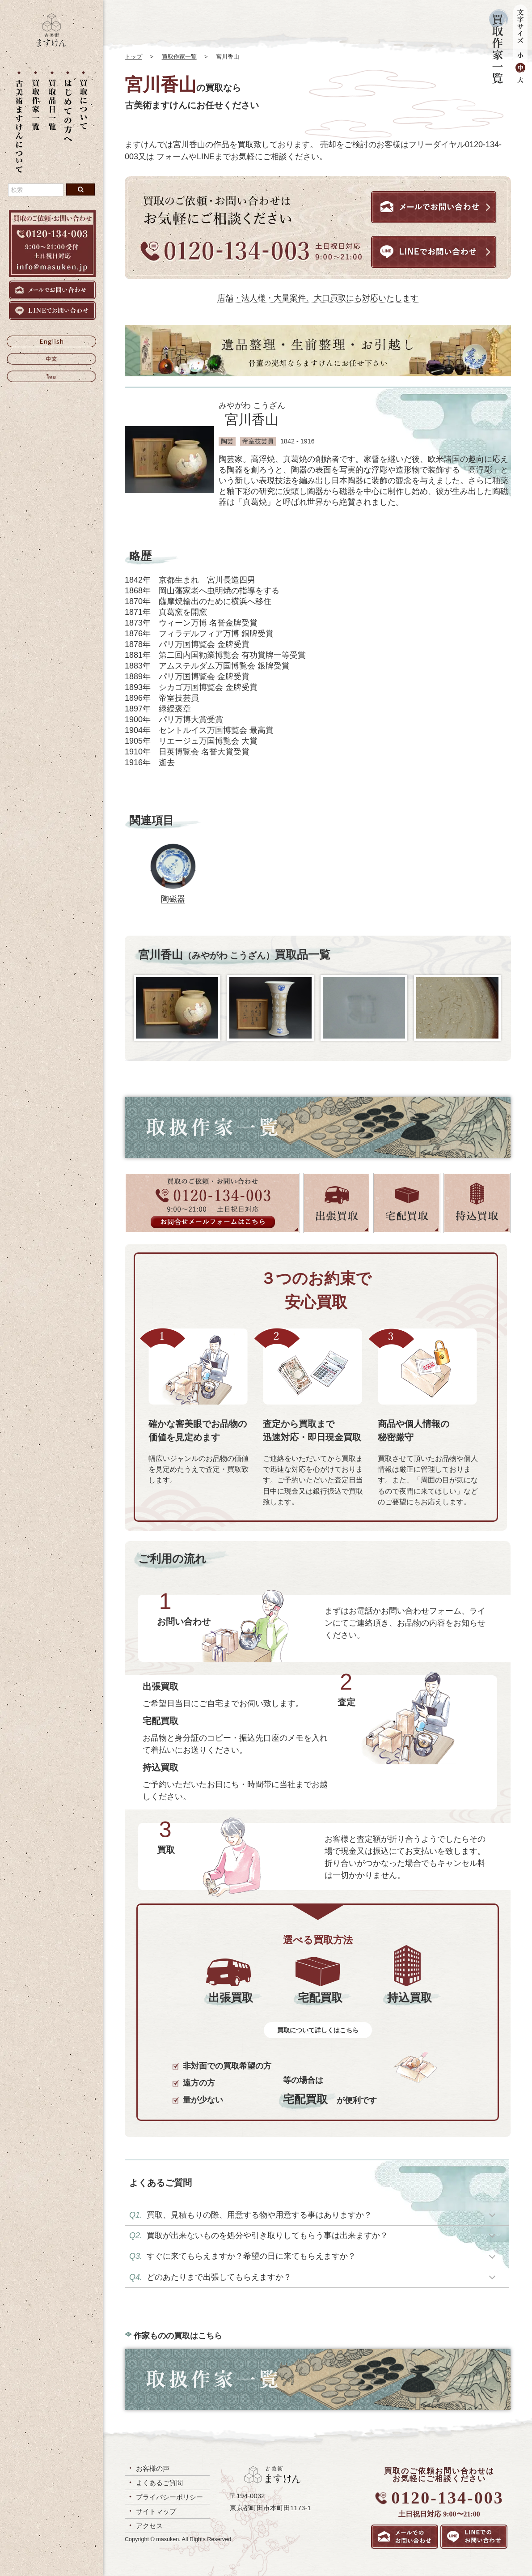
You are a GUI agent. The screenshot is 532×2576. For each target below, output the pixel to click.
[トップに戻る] (51, 44)
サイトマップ (156, 2511)
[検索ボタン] (80, 189)
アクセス (149, 2525)
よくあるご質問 (159, 2483)
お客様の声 (152, 2468)
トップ (133, 56)
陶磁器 (173, 898)
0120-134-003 (447, 2497)
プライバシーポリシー (169, 2497)
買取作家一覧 (179, 56)
